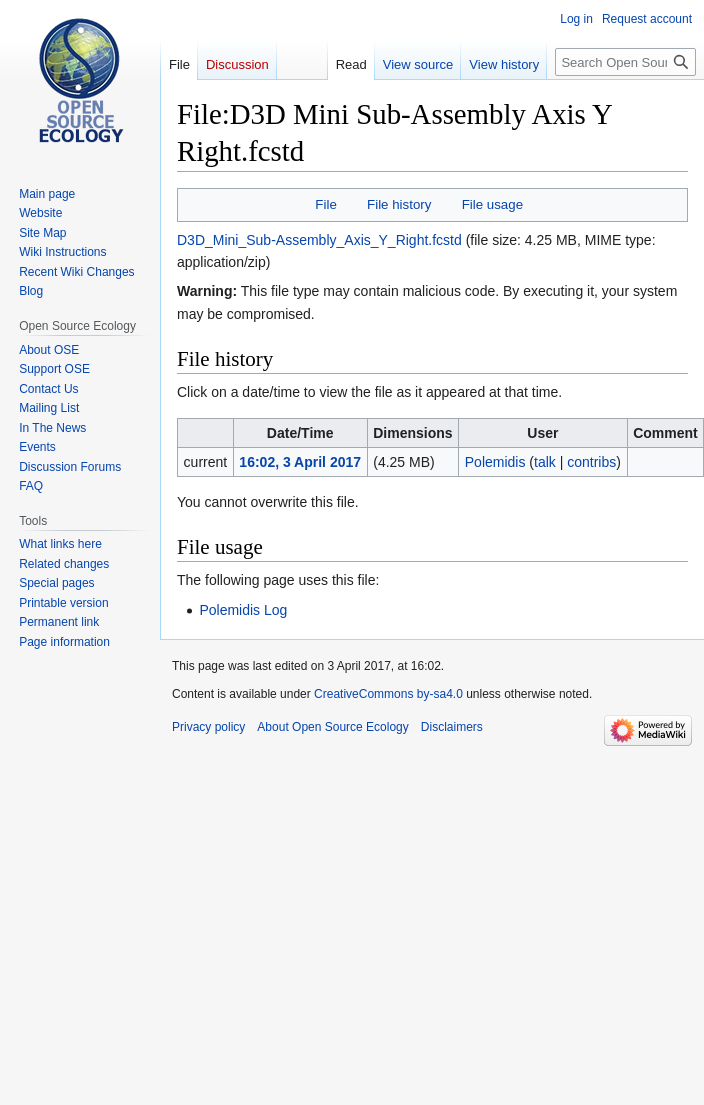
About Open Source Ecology (332, 727)
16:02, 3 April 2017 (300, 462)
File (325, 204)
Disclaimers (452, 727)
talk (545, 462)
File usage (492, 204)
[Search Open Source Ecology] (625, 62)
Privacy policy (208, 727)
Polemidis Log (243, 610)
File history (399, 204)
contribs (591, 462)
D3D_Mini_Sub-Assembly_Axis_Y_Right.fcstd (319, 240)
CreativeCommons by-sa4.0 (388, 694)
